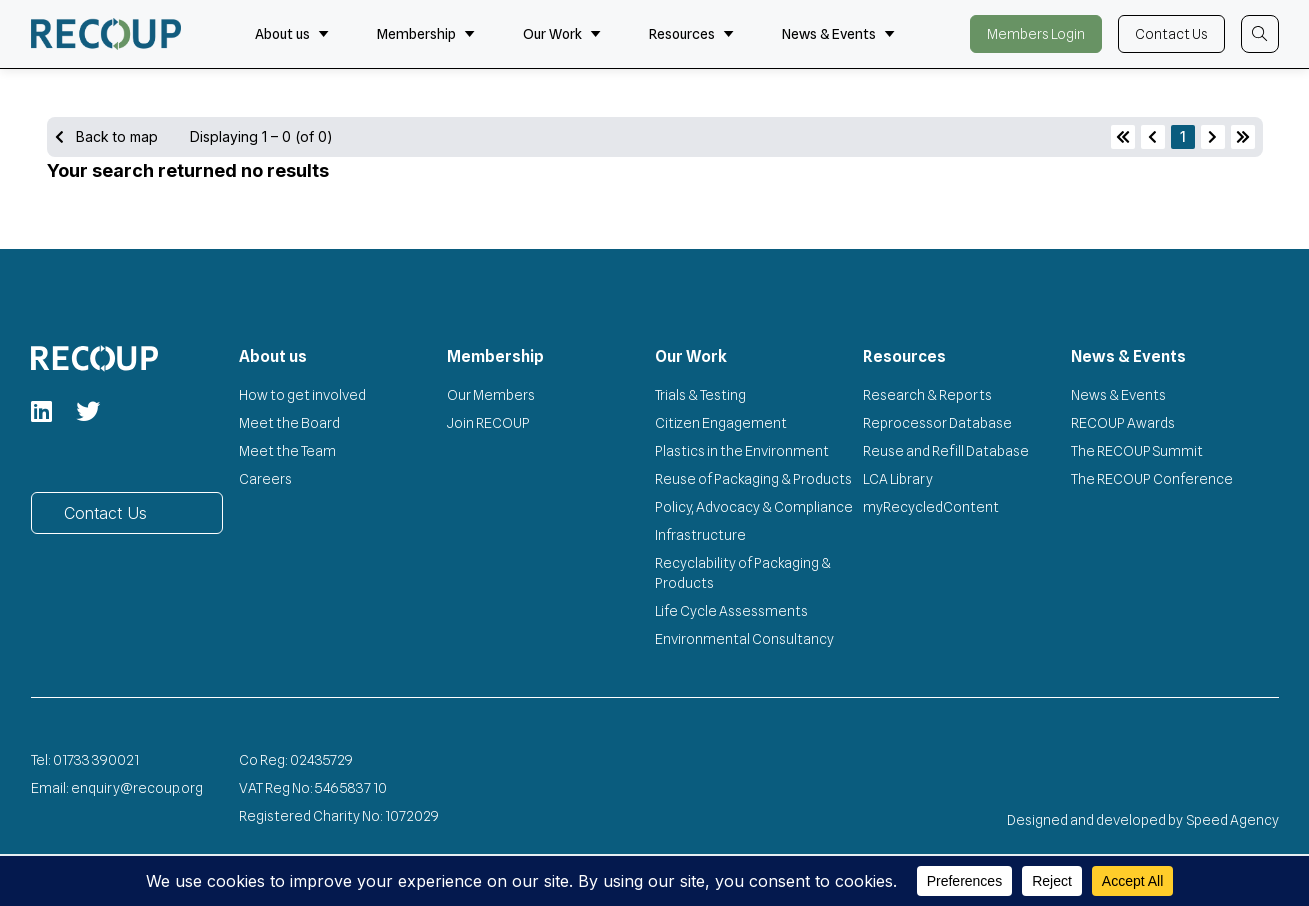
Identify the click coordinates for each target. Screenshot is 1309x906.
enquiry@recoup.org (137, 788)
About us (292, 34)
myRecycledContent (931, 507)
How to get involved (302, 395)
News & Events (838, 34)
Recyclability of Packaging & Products (743, 573)
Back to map (106, 136)
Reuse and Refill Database (946, 451)
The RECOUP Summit (1137, 451)
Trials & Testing (700, 395)
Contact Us (1171, 34)
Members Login (1036, 34)
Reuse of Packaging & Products (753, 479)
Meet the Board (289, 423)
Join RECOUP (488, 423)
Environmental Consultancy (744, 639)
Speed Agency (1233, 820)
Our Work (562, 34)
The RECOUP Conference (1152, 479)
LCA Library (898, 479)
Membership (426, 34)
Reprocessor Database (937, 423)
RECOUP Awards (1123, 423)
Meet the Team (287, 451)
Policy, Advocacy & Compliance (754, 507)
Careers (265, 479)
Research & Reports (927, 395)
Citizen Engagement (721, 423)
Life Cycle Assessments (731, 611)
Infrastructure (700, 535)
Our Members (491, 395)
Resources (691, 34)
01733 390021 (96, 760)
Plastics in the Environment (742, 451)
